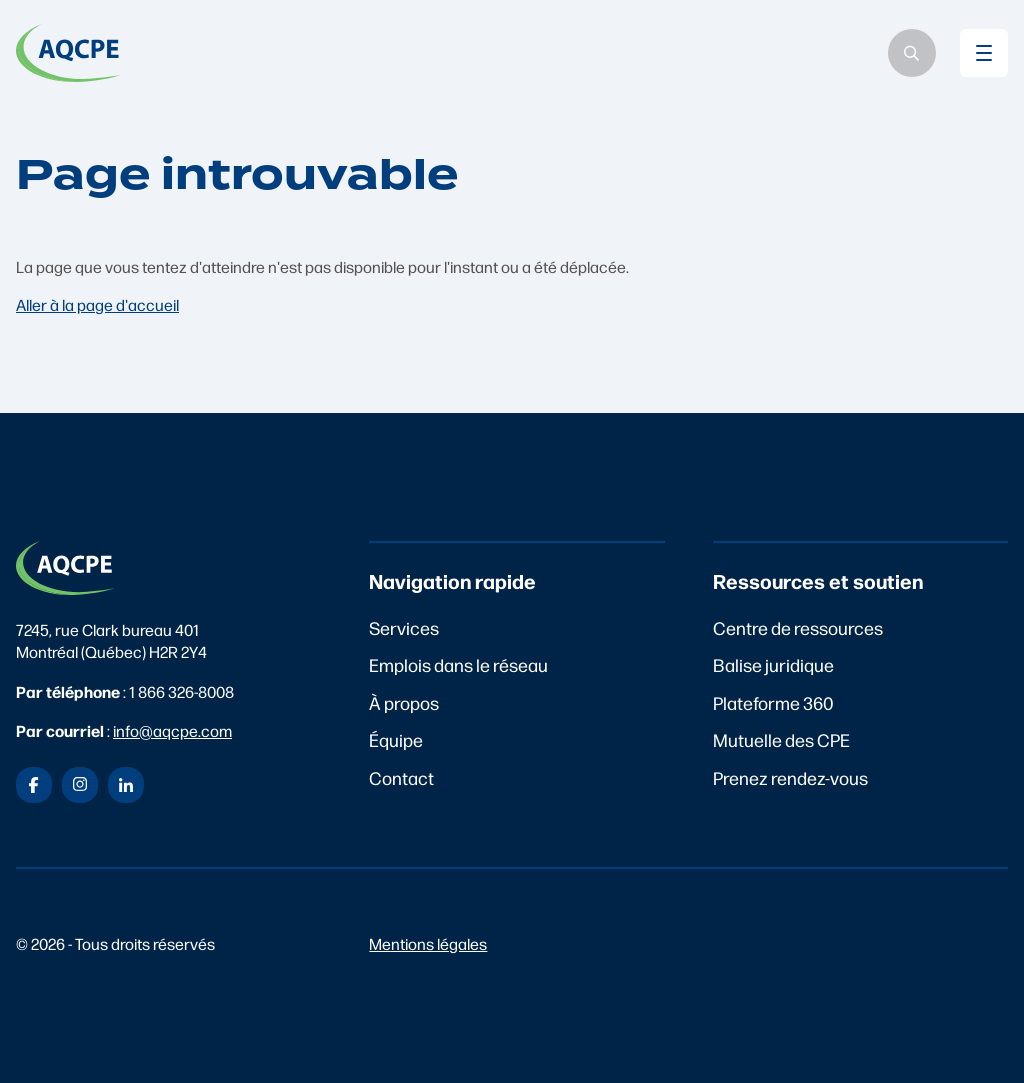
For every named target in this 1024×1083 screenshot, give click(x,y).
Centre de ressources (798, 627)
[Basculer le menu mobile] (984, 53)
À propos (404, 702)
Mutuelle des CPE (781, 739)
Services (404, 627)
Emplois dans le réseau (458, 664)
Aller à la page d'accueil (97, 304)
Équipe (396, 739)
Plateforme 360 (773, 702)
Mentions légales (428, 943)
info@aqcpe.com (172, 730)
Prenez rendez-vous (790, 777)
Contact (401, 777)
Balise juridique (773, 664)
